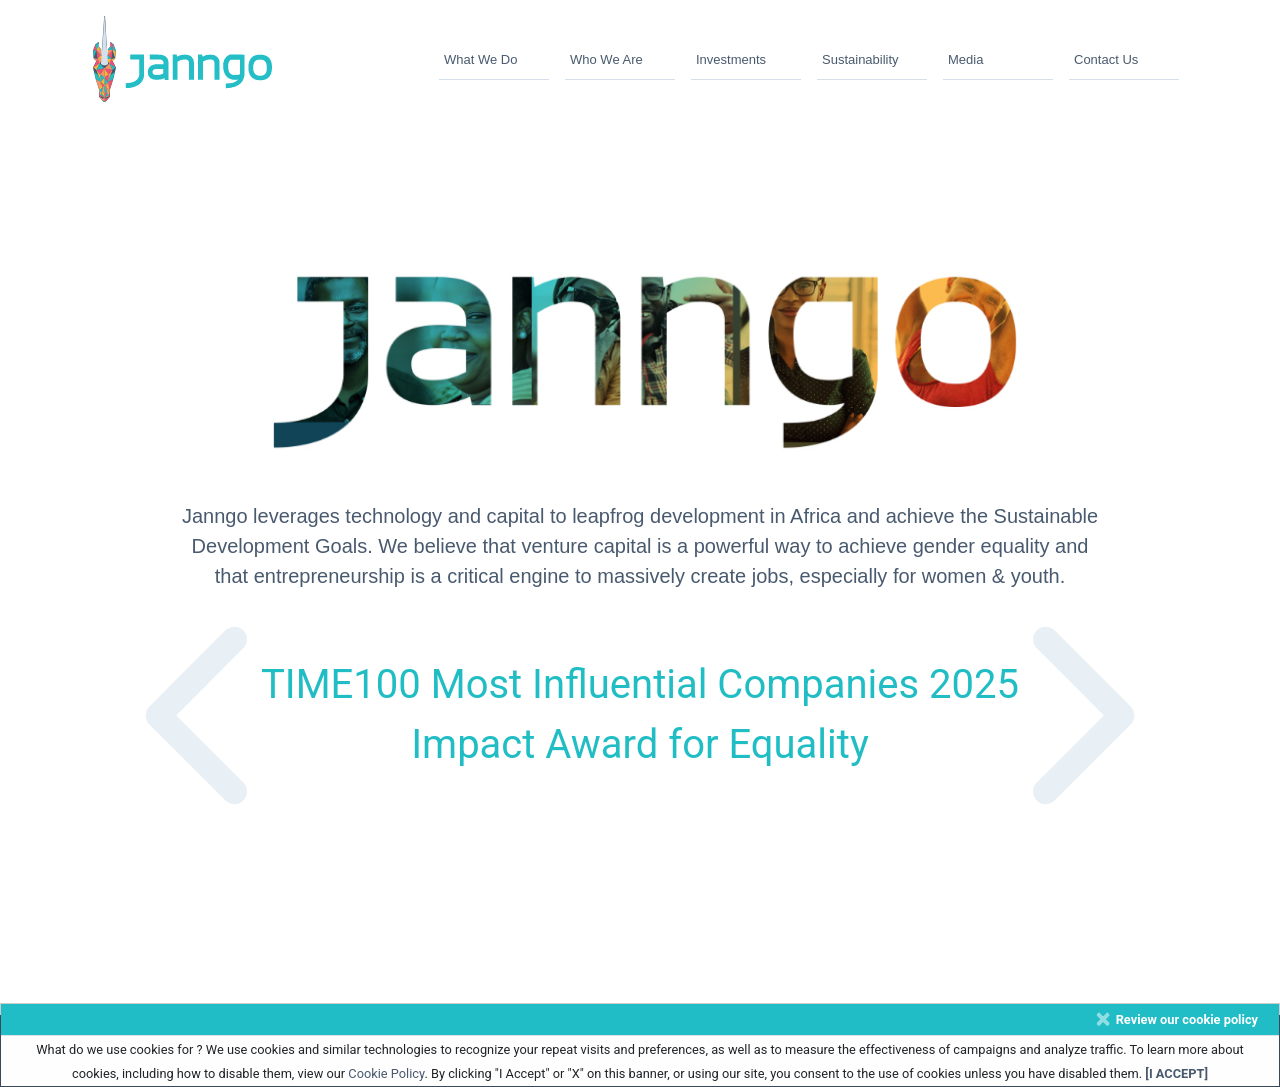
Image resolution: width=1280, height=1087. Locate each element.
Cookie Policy (386, 1073)
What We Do (480, 59)
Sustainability (860, 59)
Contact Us (1106, 59)
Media (965, 59)
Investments (731, 59)
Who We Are (606, 59)
